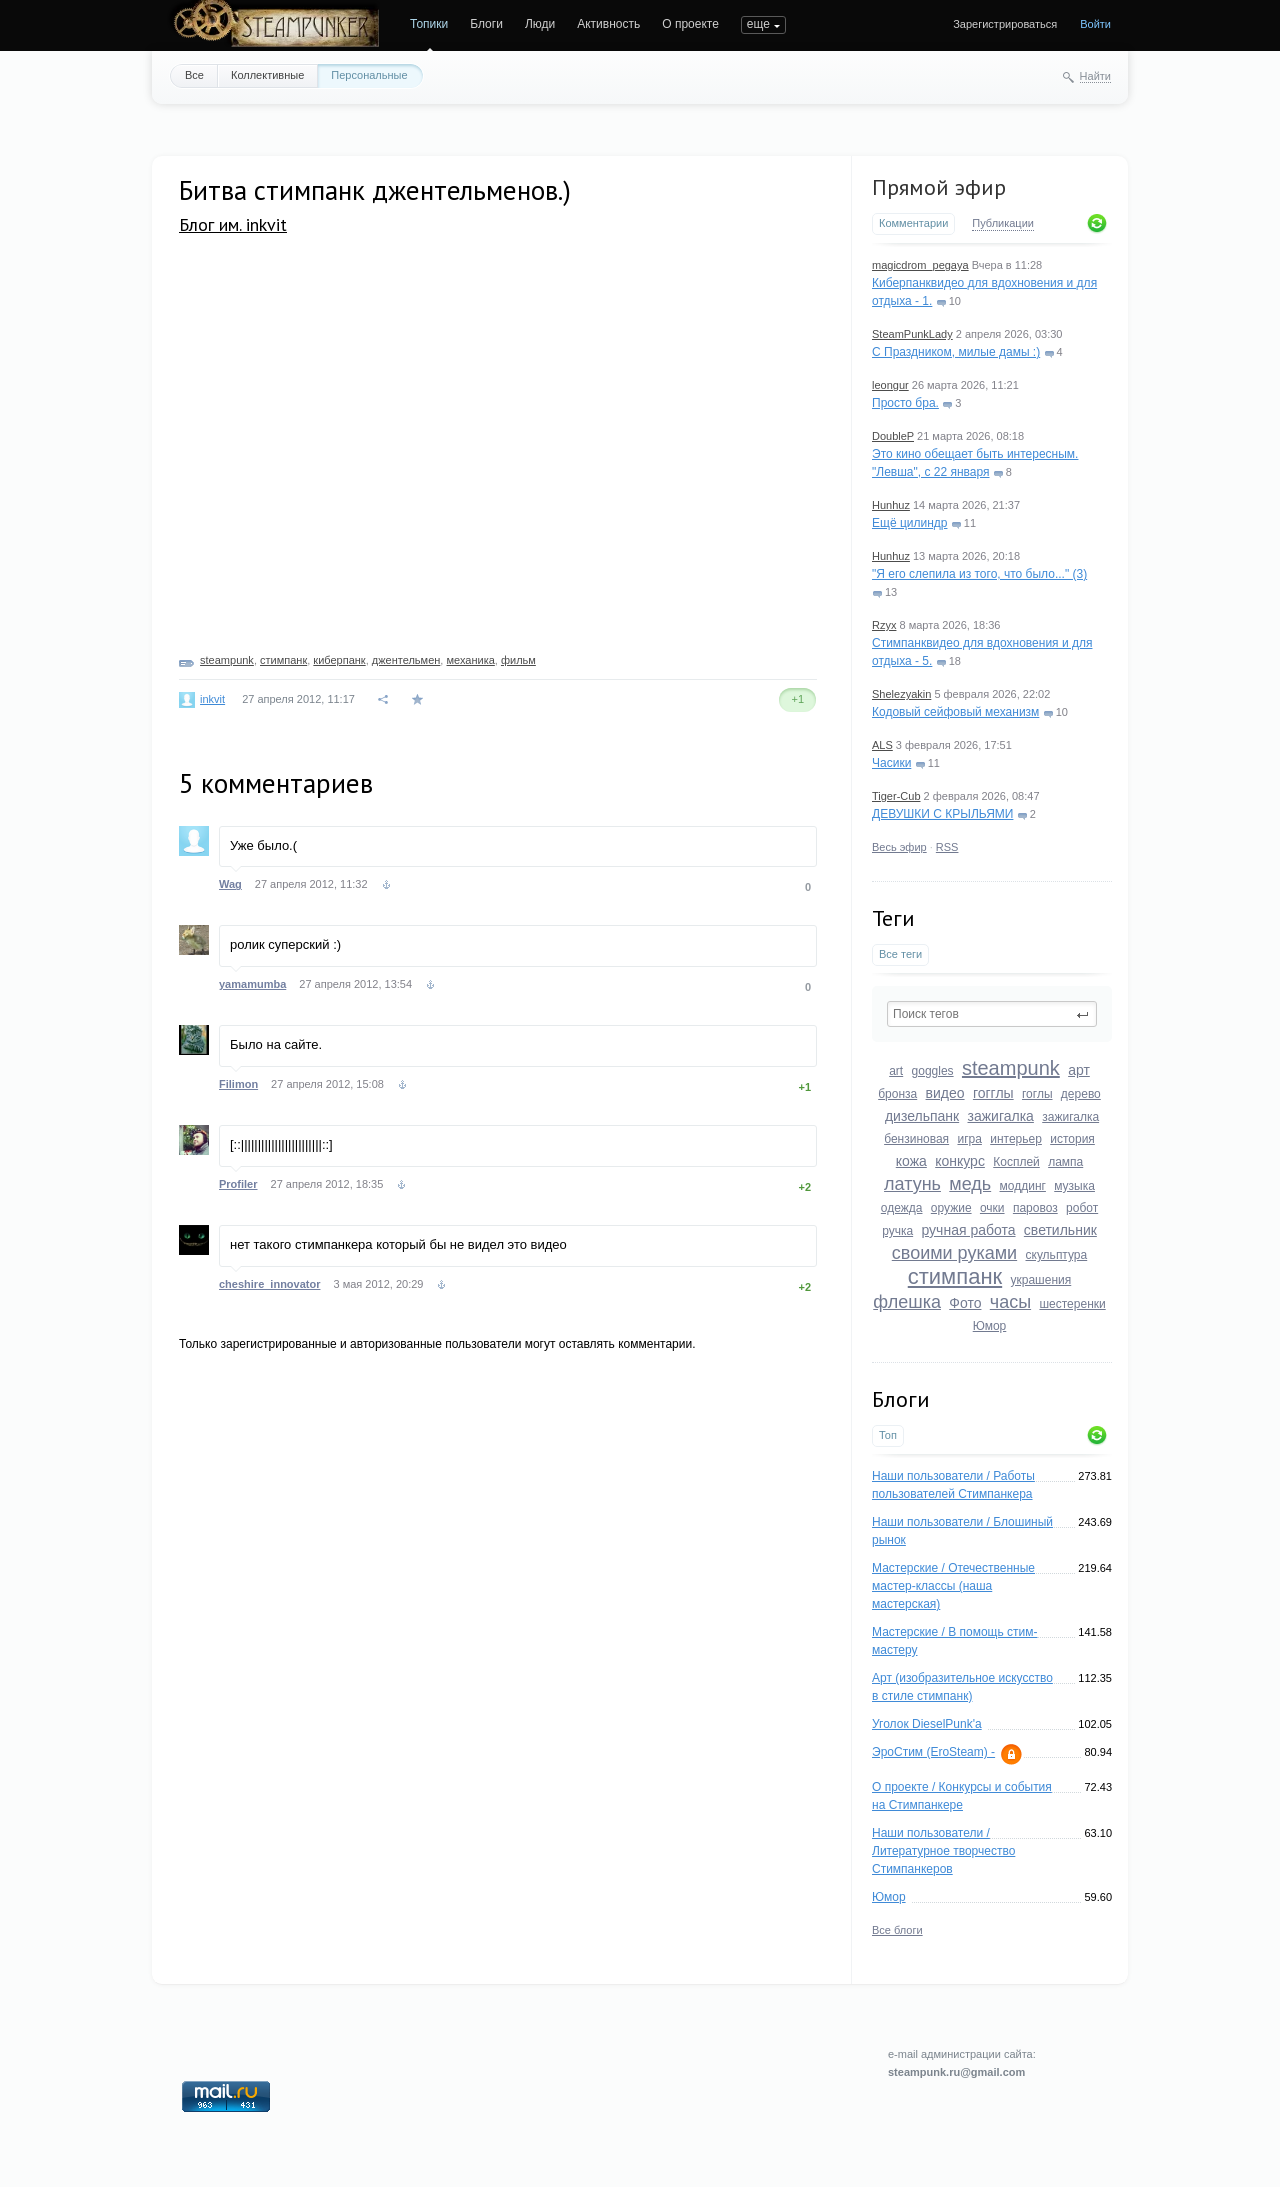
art (896, 1071)
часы (1010, 1302)
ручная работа (968, 1230)
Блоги (486, 24)
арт (1079, 1070)
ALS (882, 745)
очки (992, 1208)
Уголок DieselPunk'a (927, 1724)
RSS (947, 847)
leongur (890, 385)
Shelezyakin (901, 694)
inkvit (212, 699)
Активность (608, 24)
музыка (1074, 1186)
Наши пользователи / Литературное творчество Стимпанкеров (943, 1851)
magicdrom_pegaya (920, 265)
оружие (951, 1208)
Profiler (238, 1184)
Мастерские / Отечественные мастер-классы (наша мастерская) (953, 1586)
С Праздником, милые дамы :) (956, 352)
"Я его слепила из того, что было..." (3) (979, 574)
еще (758, 24)
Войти (1095, 24)
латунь (912, 1184)
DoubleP (893, 436)
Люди (540, 24)
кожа (911, 1161)
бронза (897, 1094)
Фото (965, 1303)
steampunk (1011, 1068)
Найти (1095, 76)
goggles (933, 1071)
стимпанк (955, 1276)
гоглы (1037, 1094)
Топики (429, 24)
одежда (902, 1208)
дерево (1081, 1094)
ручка (897, 1231)
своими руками (954, 1253)
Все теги (900, 954)
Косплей (1016, 1162)
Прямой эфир (939, 187)
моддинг (1023, 1186)
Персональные (369, 75)
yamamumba (252, 984)
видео (945, 1093)
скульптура (1057, 1255)
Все (194, 75)
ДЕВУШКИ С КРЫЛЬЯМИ (942, 814)
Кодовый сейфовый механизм (955, 712)
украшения (1041, 1280)
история (1072, 1139)
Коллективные (267, 75)
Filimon (238, 1084)
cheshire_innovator (269, 1284)
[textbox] (992, 1014)
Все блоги (897, 1930)
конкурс (960, 1161)
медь (970, 1184)
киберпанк (339, 660)
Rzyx (884, 625)
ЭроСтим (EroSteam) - (933, 1752)
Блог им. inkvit (233, 224)
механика (470, 660)
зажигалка (1001, 1116)
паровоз (1035, 1208)
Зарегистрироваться (1005, 24)
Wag (230, 884)
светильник (1060, 1230)
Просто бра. (905, 403)
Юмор (990, 1326)
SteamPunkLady (912, 334)
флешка (907, 1302)
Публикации (1003, 223)
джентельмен (406, 660)
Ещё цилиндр (909, 523)
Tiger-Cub (896, 796)
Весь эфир (899, 847)
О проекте (690, 24)
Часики (891, 763)
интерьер (1016, 1139)
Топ (888, 1435)
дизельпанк (922, 1116)
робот (1082, 1208)
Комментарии (913, 223)
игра (969, 1139)
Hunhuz (891, 505)
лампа (1065, 1162)
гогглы (993, 1093)
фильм (518, 660)
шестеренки (1072, 1304)
